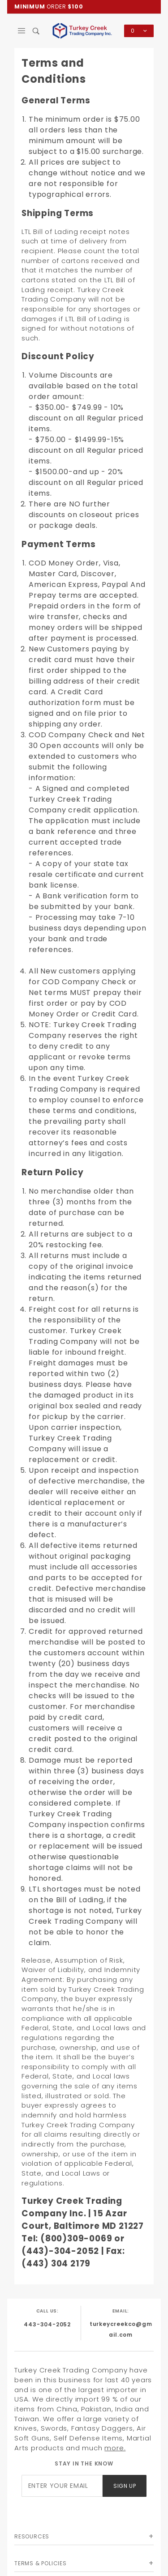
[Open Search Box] (36, 31)
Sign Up (124, 2486)
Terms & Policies (40, 2563)
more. (114, 2448)
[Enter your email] (62, 2486)
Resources (31, 2536)
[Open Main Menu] (21, 31)
